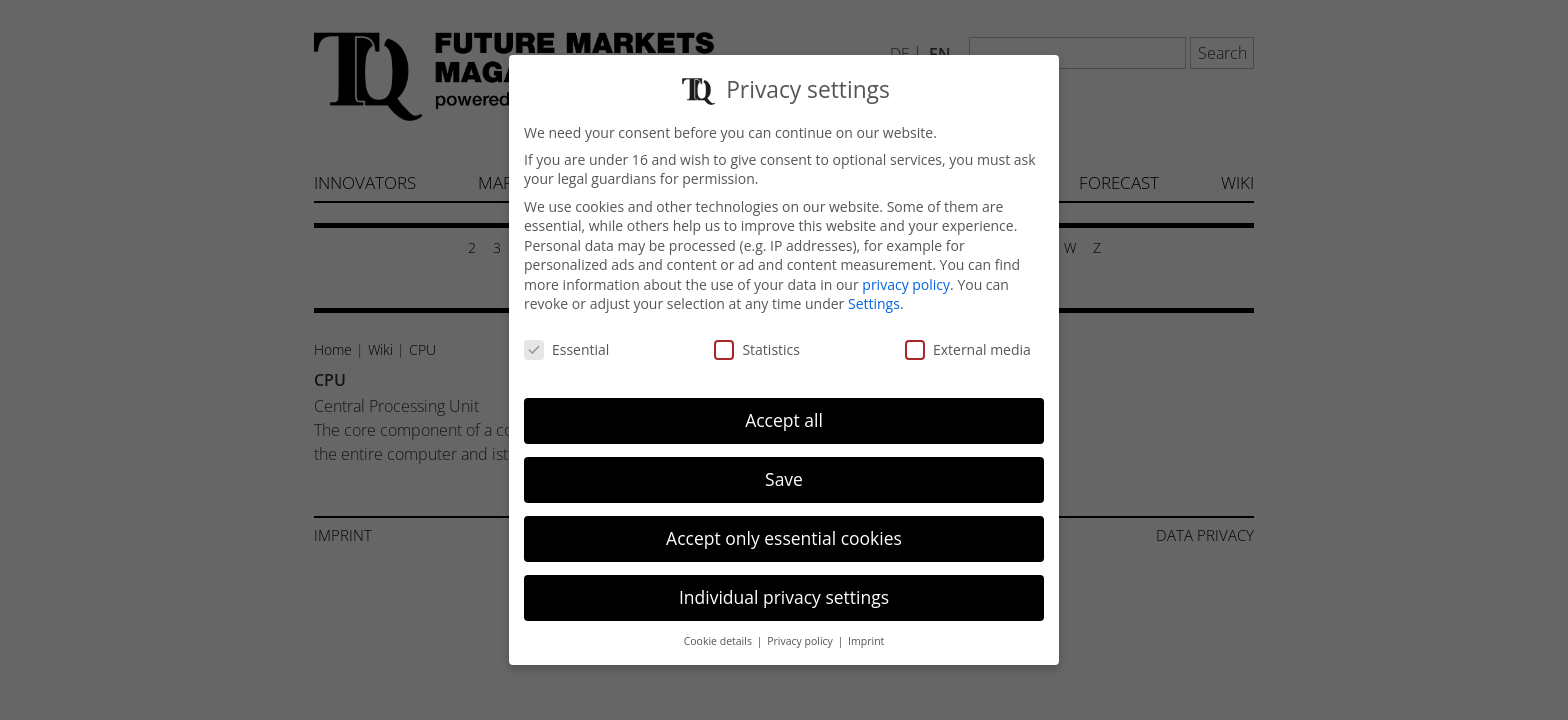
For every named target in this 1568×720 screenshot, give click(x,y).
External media (968, 337)
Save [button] (784, 467)
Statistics (757, 337)
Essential (566, 337)
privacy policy (906, 272)
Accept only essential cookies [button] (784, 526)
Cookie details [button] (719, 628)
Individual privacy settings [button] (784, 584)
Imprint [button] (866, 628)
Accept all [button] (784, 408)
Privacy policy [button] (801, 628)
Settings (874, 291)
